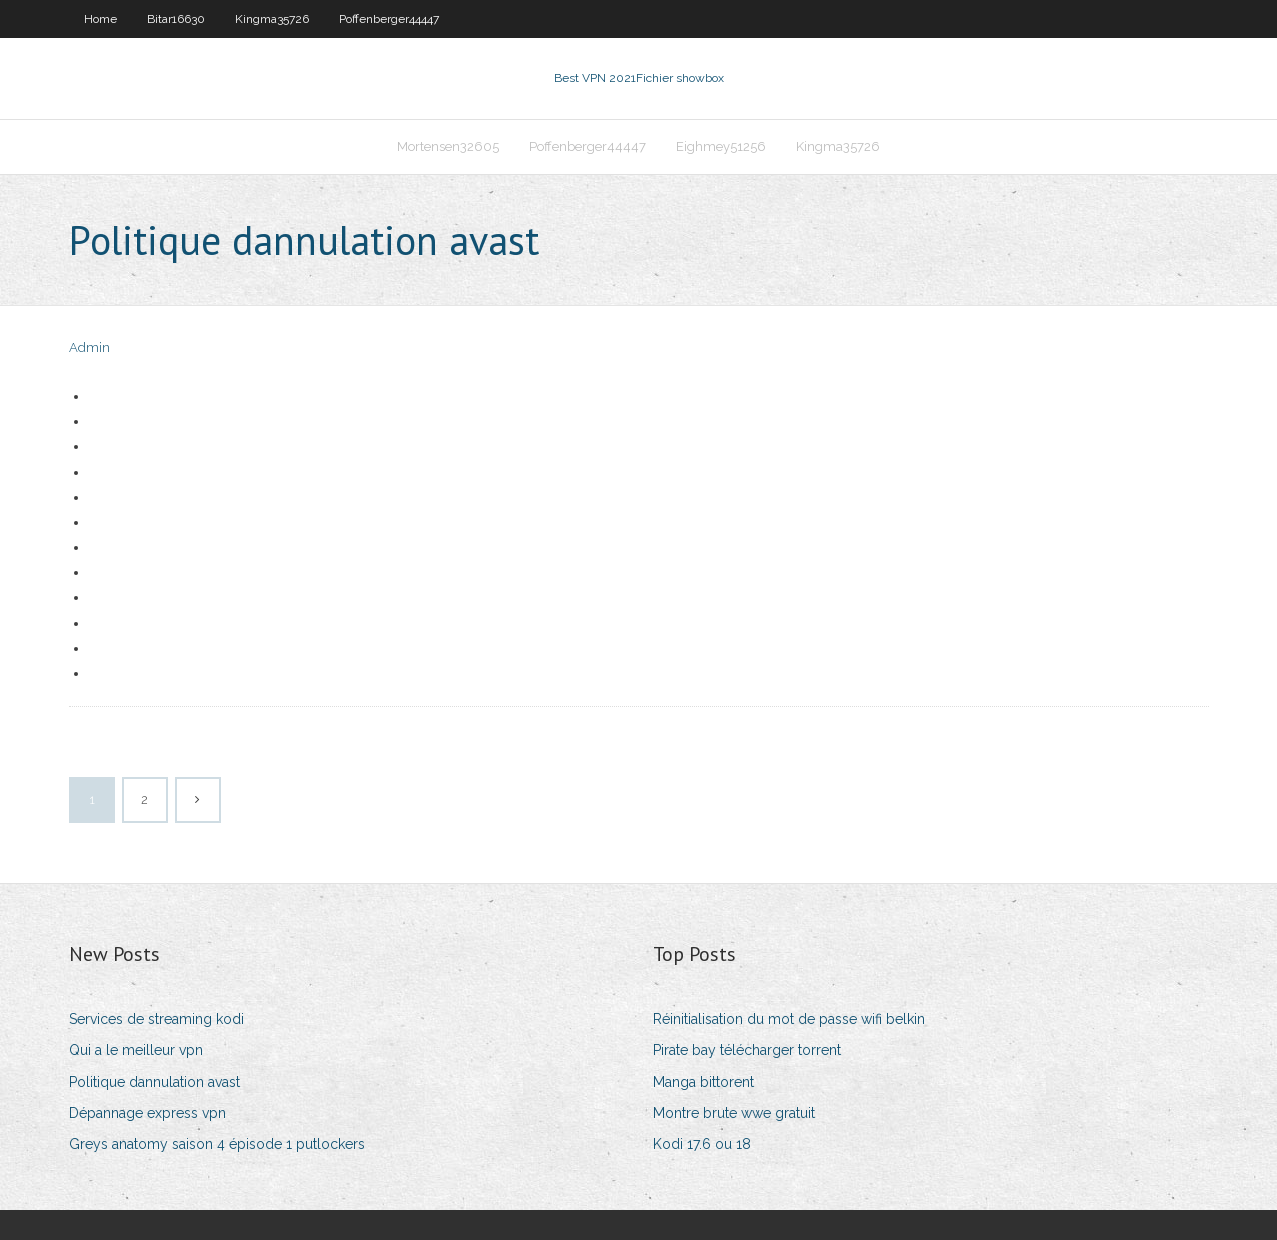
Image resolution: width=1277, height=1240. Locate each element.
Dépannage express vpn (147, 1113)
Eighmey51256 (721, 146)
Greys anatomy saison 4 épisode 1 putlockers (217, 1144)
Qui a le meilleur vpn (136, 1050)
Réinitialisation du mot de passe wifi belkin (789, 1019)
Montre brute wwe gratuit (734, 1113)
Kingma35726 (272, 19)
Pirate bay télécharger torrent (747, 1050)
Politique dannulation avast (154, 1082)
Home (100, 19)
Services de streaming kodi (156, 1019)
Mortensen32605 (448, 146)
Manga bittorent (703, 1082)
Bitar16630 (176, 19)
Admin (89, 347)
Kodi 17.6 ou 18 (702, 1144)
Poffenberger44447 (389, 19)
